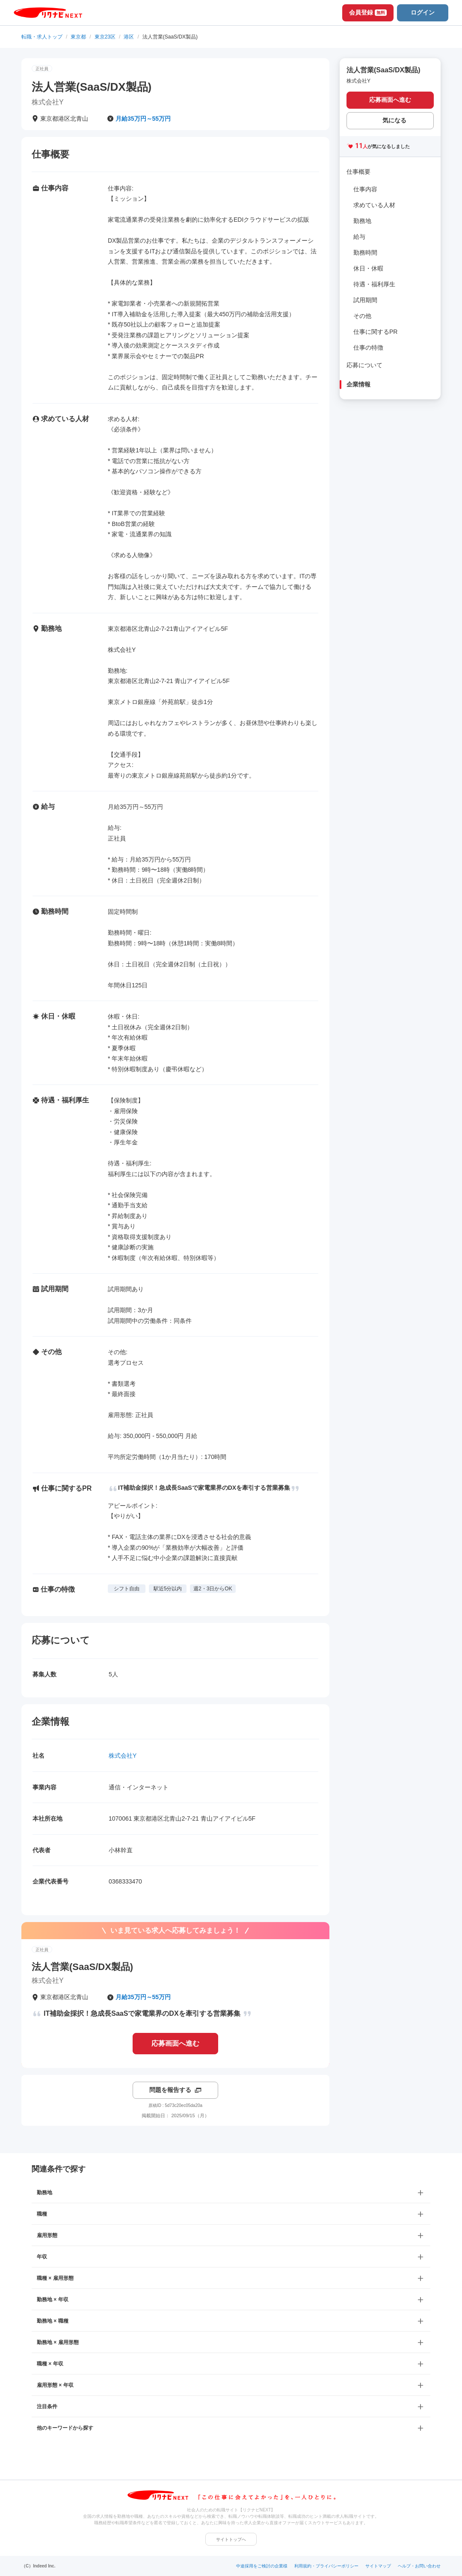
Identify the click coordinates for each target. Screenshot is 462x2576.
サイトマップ (378, 2566)
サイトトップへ (231, 2539)
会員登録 (368, 12)
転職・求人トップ (41, 37)
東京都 (78, 37)
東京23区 (105, 37)
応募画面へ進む (175, 2043)
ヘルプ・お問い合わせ (419, 2566)
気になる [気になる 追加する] (394, 120)
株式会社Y (122, 1755)
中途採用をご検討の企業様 (261, 2566)
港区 (129, 37)
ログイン (423, 12)
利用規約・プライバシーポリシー (326, 2566)
